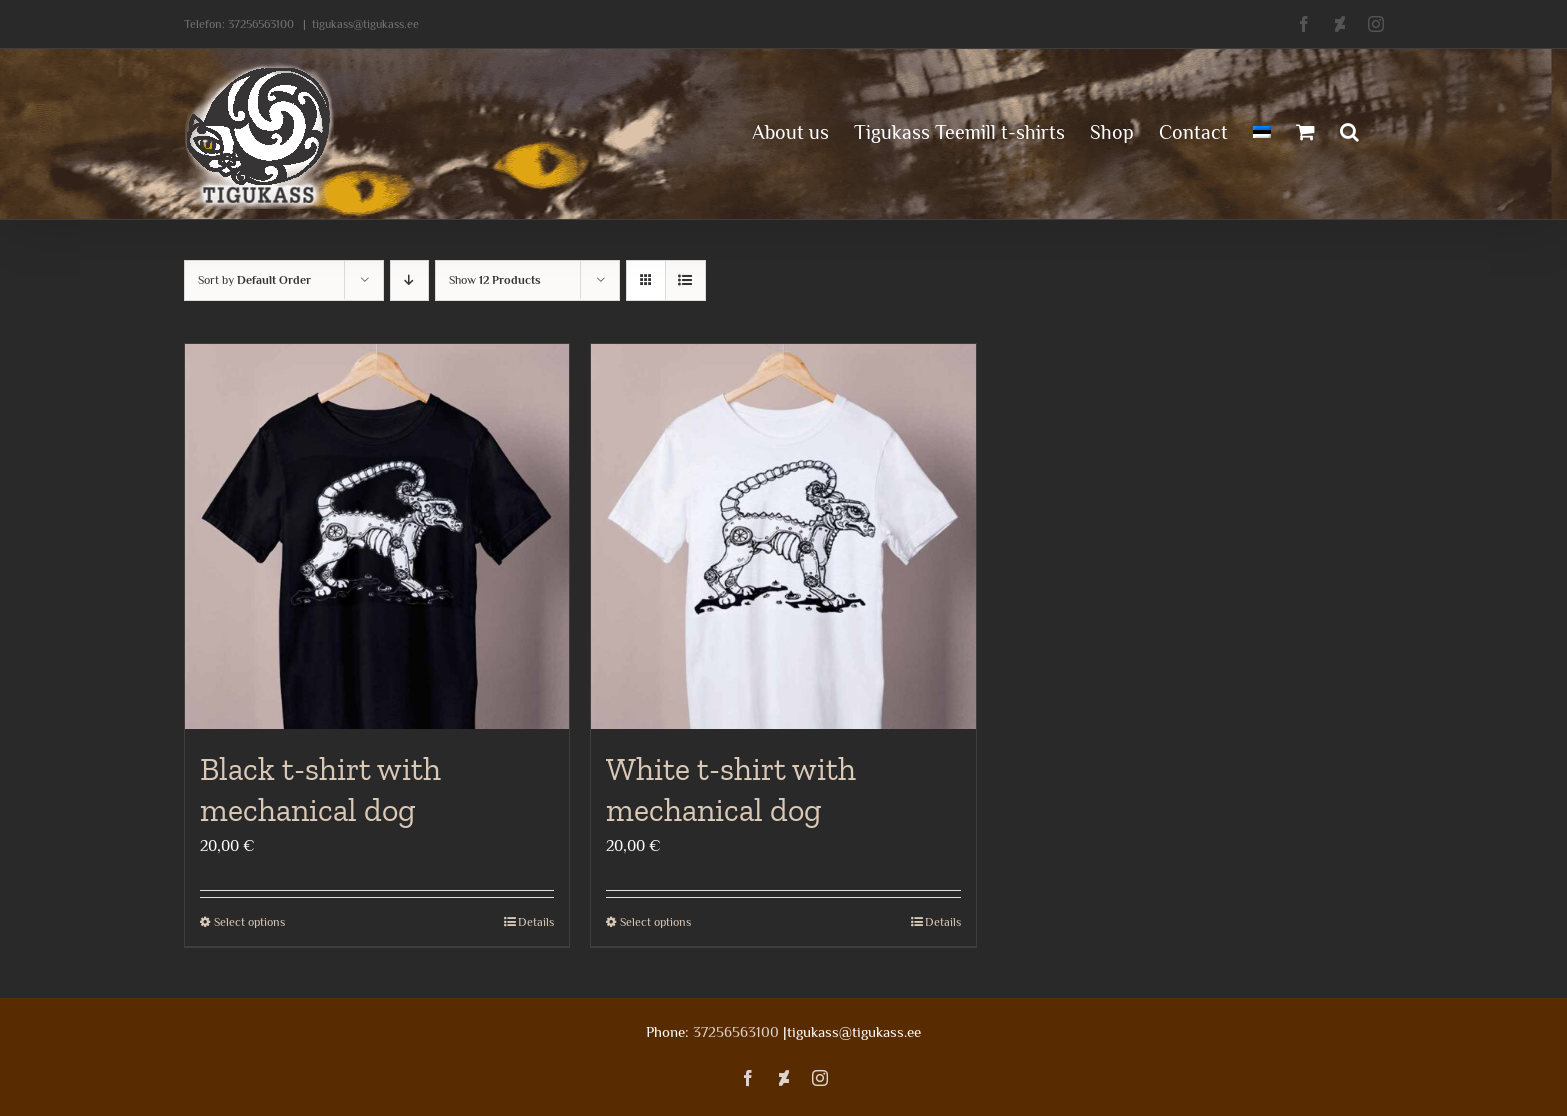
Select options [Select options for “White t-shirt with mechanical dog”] (655, 922)
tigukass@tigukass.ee (365, 24)
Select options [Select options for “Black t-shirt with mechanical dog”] (249, 922)
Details (536, 922)
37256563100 (261, 24)
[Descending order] (409, 280)
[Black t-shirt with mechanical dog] (377, 536)
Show (495, 280)
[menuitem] (1262, 130)
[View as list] (685, 280)
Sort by (254, 280)
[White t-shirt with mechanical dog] (783, 536)
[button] (1349, 130)
